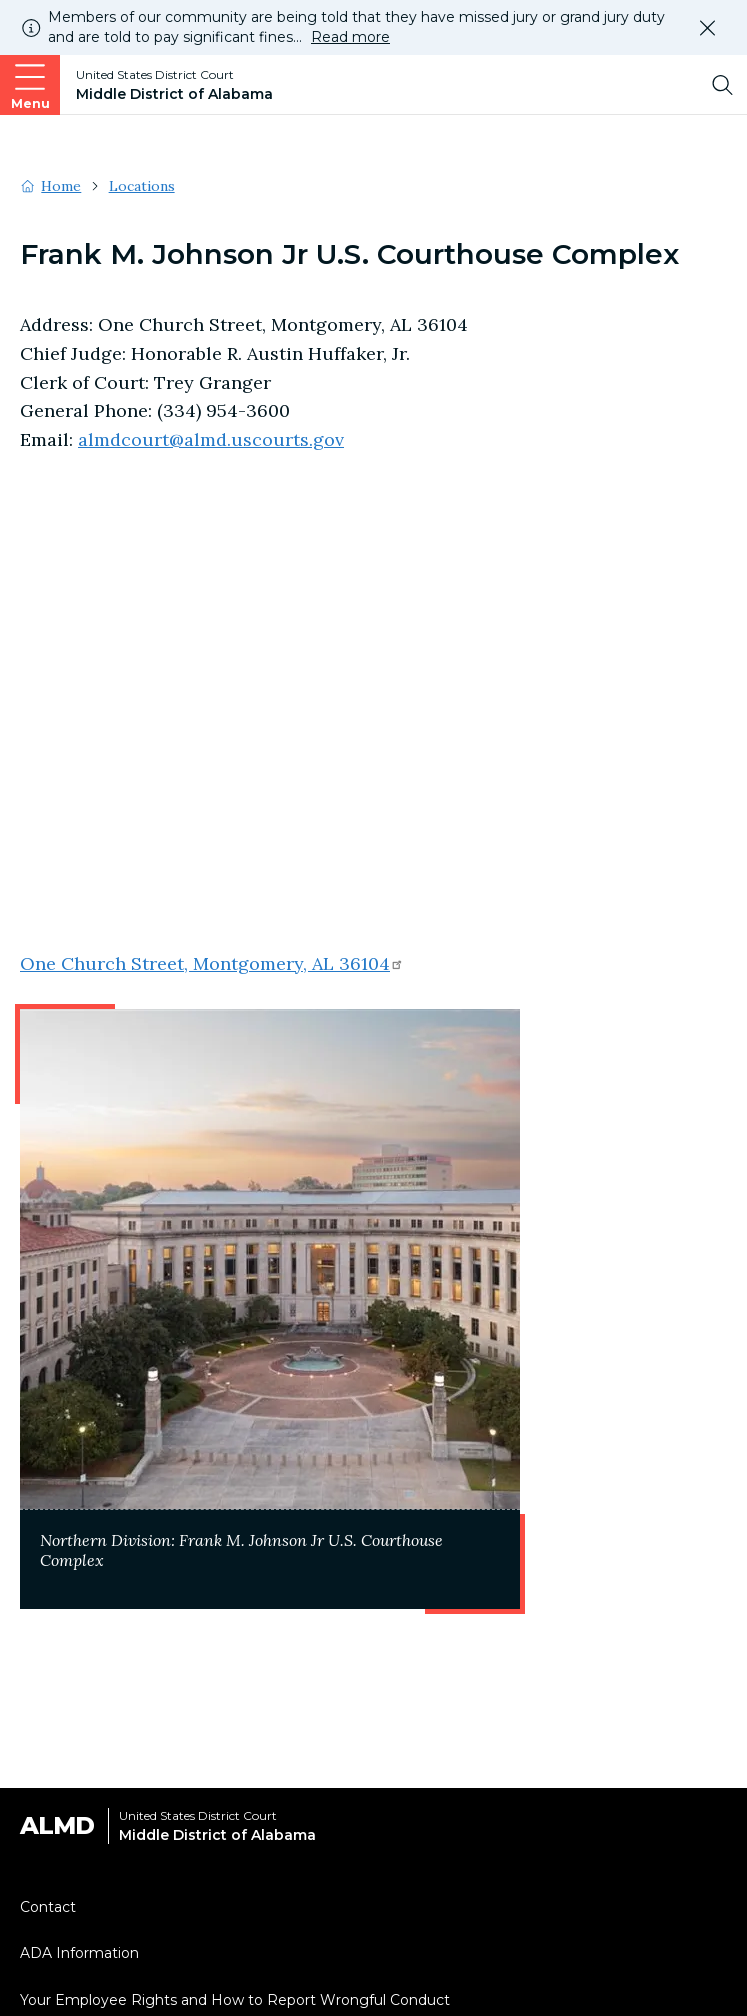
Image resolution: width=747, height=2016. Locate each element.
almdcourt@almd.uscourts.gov (211, 439)
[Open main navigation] (30, 85)
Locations (142, 186)
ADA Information (79, 1953)
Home (61, 186)
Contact (48, 1907)
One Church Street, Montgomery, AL (212, 963)
